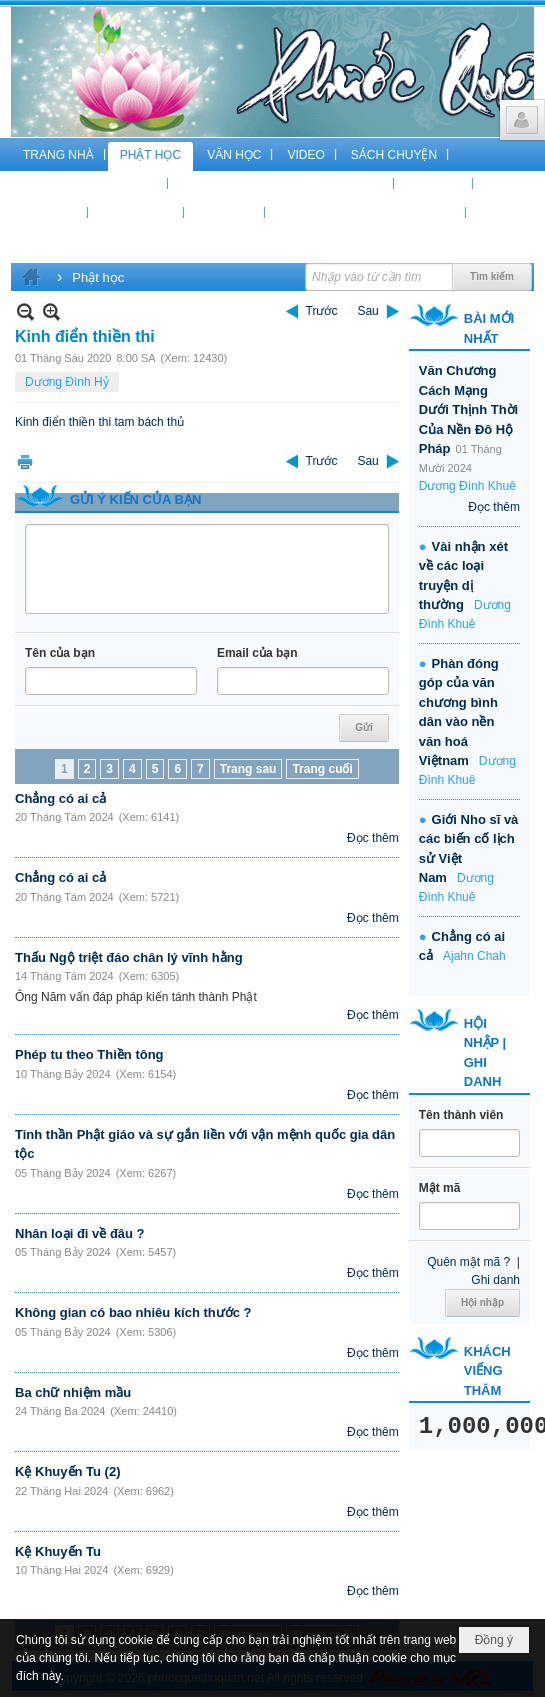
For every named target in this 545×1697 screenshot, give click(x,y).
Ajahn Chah (474, 956)
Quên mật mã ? (468, 1262)
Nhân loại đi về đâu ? (80, 1233)
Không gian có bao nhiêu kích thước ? (133, 1312)
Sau (367, 311)
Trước (322, 311)
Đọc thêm (373, 838)
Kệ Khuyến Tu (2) (67, 1471)
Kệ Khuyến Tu (58, 1551)
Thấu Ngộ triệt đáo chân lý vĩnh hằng (129, 957)
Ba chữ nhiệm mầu (73, 1392)
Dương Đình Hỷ (67, 382)
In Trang (25, 461)
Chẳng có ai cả (60, 798)
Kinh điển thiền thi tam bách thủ (99, 422)
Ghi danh (495, 1280)
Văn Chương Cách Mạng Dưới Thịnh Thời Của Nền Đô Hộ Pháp (468, 409)
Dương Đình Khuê (467, 486)
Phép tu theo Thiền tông (89, 1054)
